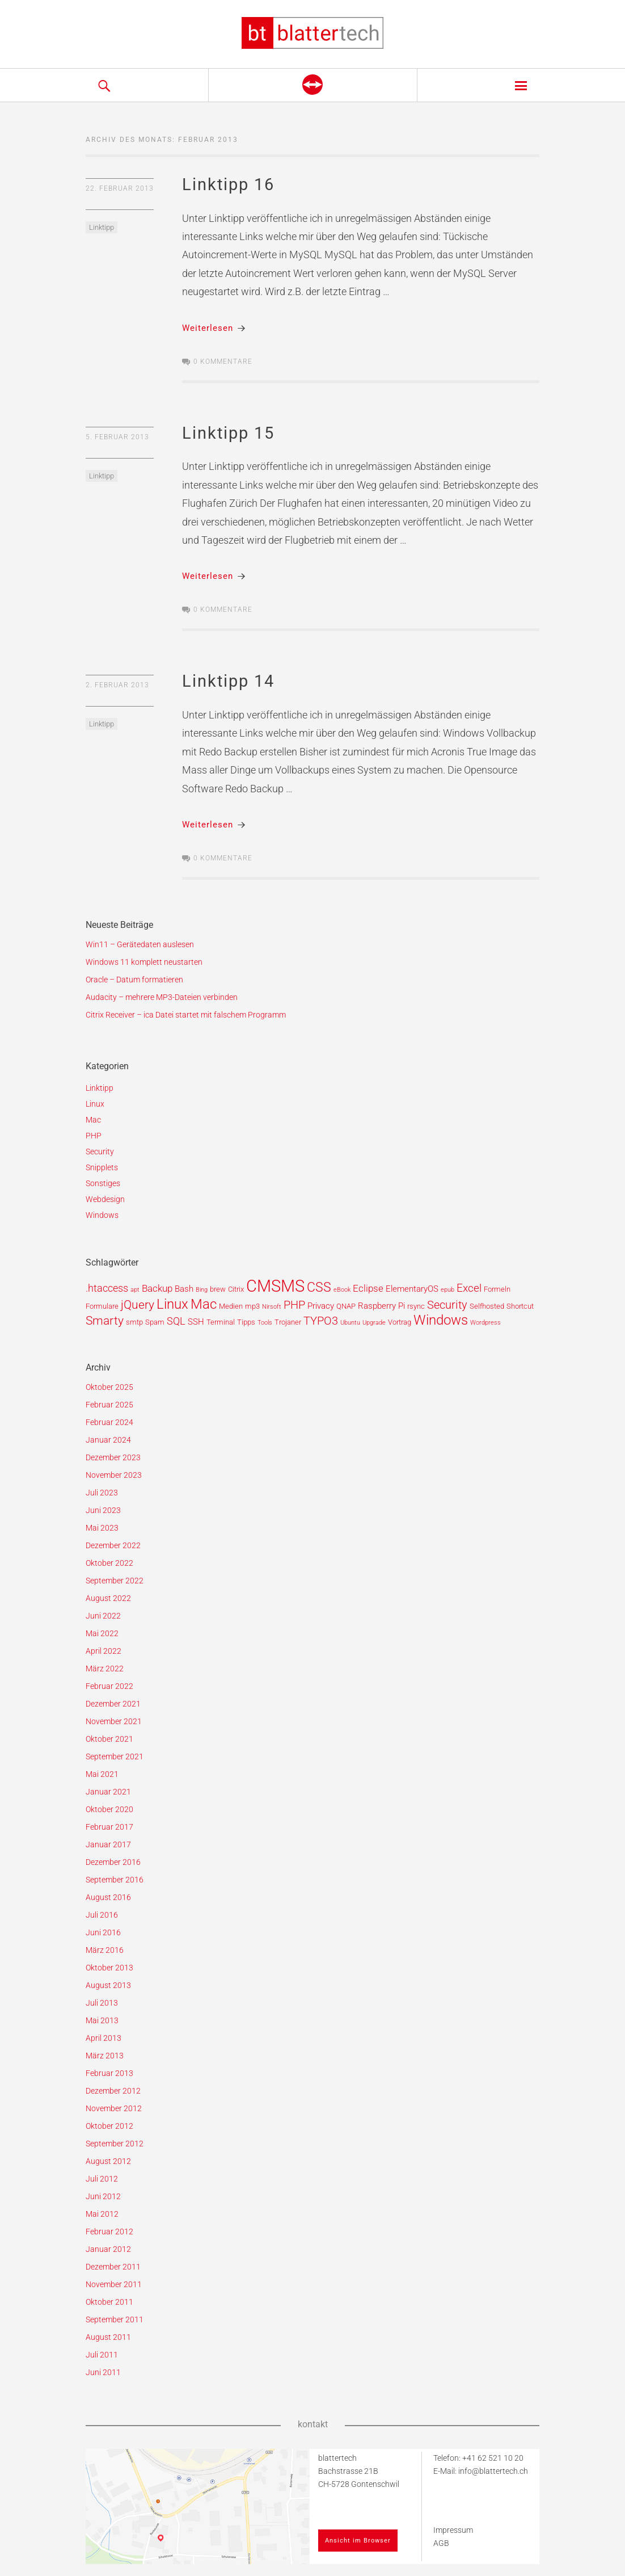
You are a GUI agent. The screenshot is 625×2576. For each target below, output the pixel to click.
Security (100, 1151)
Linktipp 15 (228, 433)
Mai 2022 (102, 1633)
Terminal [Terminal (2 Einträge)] (220, 1322)
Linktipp (101, 227)
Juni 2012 (103, 2196)
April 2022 (103, 1650)
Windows (102, 1215)
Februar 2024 (109, 1422)
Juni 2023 (103, 1510)
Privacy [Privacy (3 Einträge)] (320, 1306)
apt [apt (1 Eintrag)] (135, 1289)
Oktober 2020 (109, 1809)
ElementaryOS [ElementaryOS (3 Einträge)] (412, 1289)
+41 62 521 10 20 (492, 2457)
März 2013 (105, 2055)
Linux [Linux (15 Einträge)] (172, 1304)
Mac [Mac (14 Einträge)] (204, 1304)
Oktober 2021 (109, 1738)
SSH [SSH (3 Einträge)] (196, 1322)
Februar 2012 (109, 2231)
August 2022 (108, 1598)
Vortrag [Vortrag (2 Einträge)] (399, 1322)
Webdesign (105, 1199)
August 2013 (108, 1985)
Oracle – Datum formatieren (134, 979)
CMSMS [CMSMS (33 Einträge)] (275, 1286)
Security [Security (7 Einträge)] (447, 1305)
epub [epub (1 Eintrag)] (447, 1289)
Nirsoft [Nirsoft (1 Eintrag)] (271, 1306)
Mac (93, 1119)
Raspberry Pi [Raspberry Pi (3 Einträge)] (381, 1306)
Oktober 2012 (109, 2125)
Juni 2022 (103, 1615)
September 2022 (114, 1580)
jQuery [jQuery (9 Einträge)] (137, 1304)
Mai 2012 (102, 2213)
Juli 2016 (102, 1914)
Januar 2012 (108, 2249)
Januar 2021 (108, 1791)
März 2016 (105, 1950)
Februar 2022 (109, 1686)
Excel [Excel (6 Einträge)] (469, 1288)
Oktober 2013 (109, 1967)
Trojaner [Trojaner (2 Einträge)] (288, 1322)
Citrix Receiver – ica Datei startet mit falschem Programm (186, 1014)
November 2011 (114, 2284)
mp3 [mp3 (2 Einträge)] (252, 1306)
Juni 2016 (103, 1932)
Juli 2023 (102, 1492)
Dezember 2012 (113, 2090)
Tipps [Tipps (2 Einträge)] (246, 1322)
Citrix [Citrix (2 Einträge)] (236, 1289)
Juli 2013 (102, 2002)
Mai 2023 (102, 1527)
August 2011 (108, 2337)
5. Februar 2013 (117, 437)
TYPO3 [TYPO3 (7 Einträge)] (320, 1320)
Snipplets (102, 1167)
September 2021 (114, 1756)
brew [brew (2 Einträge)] (218, 1289)
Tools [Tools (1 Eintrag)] (264, 1322)
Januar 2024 (108, 1439)
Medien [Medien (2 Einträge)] (231, 1306)
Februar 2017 (109, 1826)
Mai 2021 (102, 1774)
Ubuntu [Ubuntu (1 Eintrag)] (350, 1322)
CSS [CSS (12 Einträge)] (319, 1287)
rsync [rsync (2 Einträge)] (416, 1306)
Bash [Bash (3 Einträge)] (184, 1289)
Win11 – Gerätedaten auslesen (140, 944)
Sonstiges (103, 1183)
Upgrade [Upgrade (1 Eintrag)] (374, 1322)
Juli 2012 (102, 2178)
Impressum (453, 2530)
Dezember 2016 (113, 1862)
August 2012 (108, 2161)
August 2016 (108, 1897)
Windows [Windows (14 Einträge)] (440, 1320)
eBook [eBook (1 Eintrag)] (341, 1289)
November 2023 (114, 1475)
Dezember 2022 (113, 1545)
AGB (441, 2543)
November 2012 (114, 2108)
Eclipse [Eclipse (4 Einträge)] (368, 1288)
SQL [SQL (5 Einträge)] (176, 1321)
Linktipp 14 (228, 681)
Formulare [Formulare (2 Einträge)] (102, 1306)
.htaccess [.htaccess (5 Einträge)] (107, 1288)
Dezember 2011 (113, 2266)
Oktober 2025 (109, 1387)
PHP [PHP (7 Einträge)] (294, 1305)
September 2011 (114, 2319)
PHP (94, 1135)
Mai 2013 (102, 2020)
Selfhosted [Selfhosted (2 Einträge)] (487, 1306)
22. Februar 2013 (120, 188)
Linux (95, 1103)
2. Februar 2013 (117, 685)
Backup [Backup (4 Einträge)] (157, 1288)
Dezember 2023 (113, 1457)
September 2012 (114, 2143)
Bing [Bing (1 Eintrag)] (202, 1289)
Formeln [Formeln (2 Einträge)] (497, 1289)
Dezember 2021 (113, 1703)
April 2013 (103, 2038)
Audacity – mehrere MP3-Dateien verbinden (162, 997)
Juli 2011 (102, 2354)
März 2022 (105, 1668)
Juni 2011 (103, 2372)
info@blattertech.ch (493, 2471)
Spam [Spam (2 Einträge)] (154, 1322)
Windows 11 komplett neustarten (144, 961)
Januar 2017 (108, 1844)
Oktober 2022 (109, 1563)
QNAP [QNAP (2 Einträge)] (346, 1306)
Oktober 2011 (109, 2301)
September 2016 (114, 1879)
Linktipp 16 (228, 184)
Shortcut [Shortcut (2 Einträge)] (520, 1306)
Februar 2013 (109, 2073)
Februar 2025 (109, 1404)
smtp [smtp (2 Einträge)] (134, 1322)
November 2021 (114, 1721)
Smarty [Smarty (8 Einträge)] (105, 1320)
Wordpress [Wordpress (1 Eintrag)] (485, 1322)
